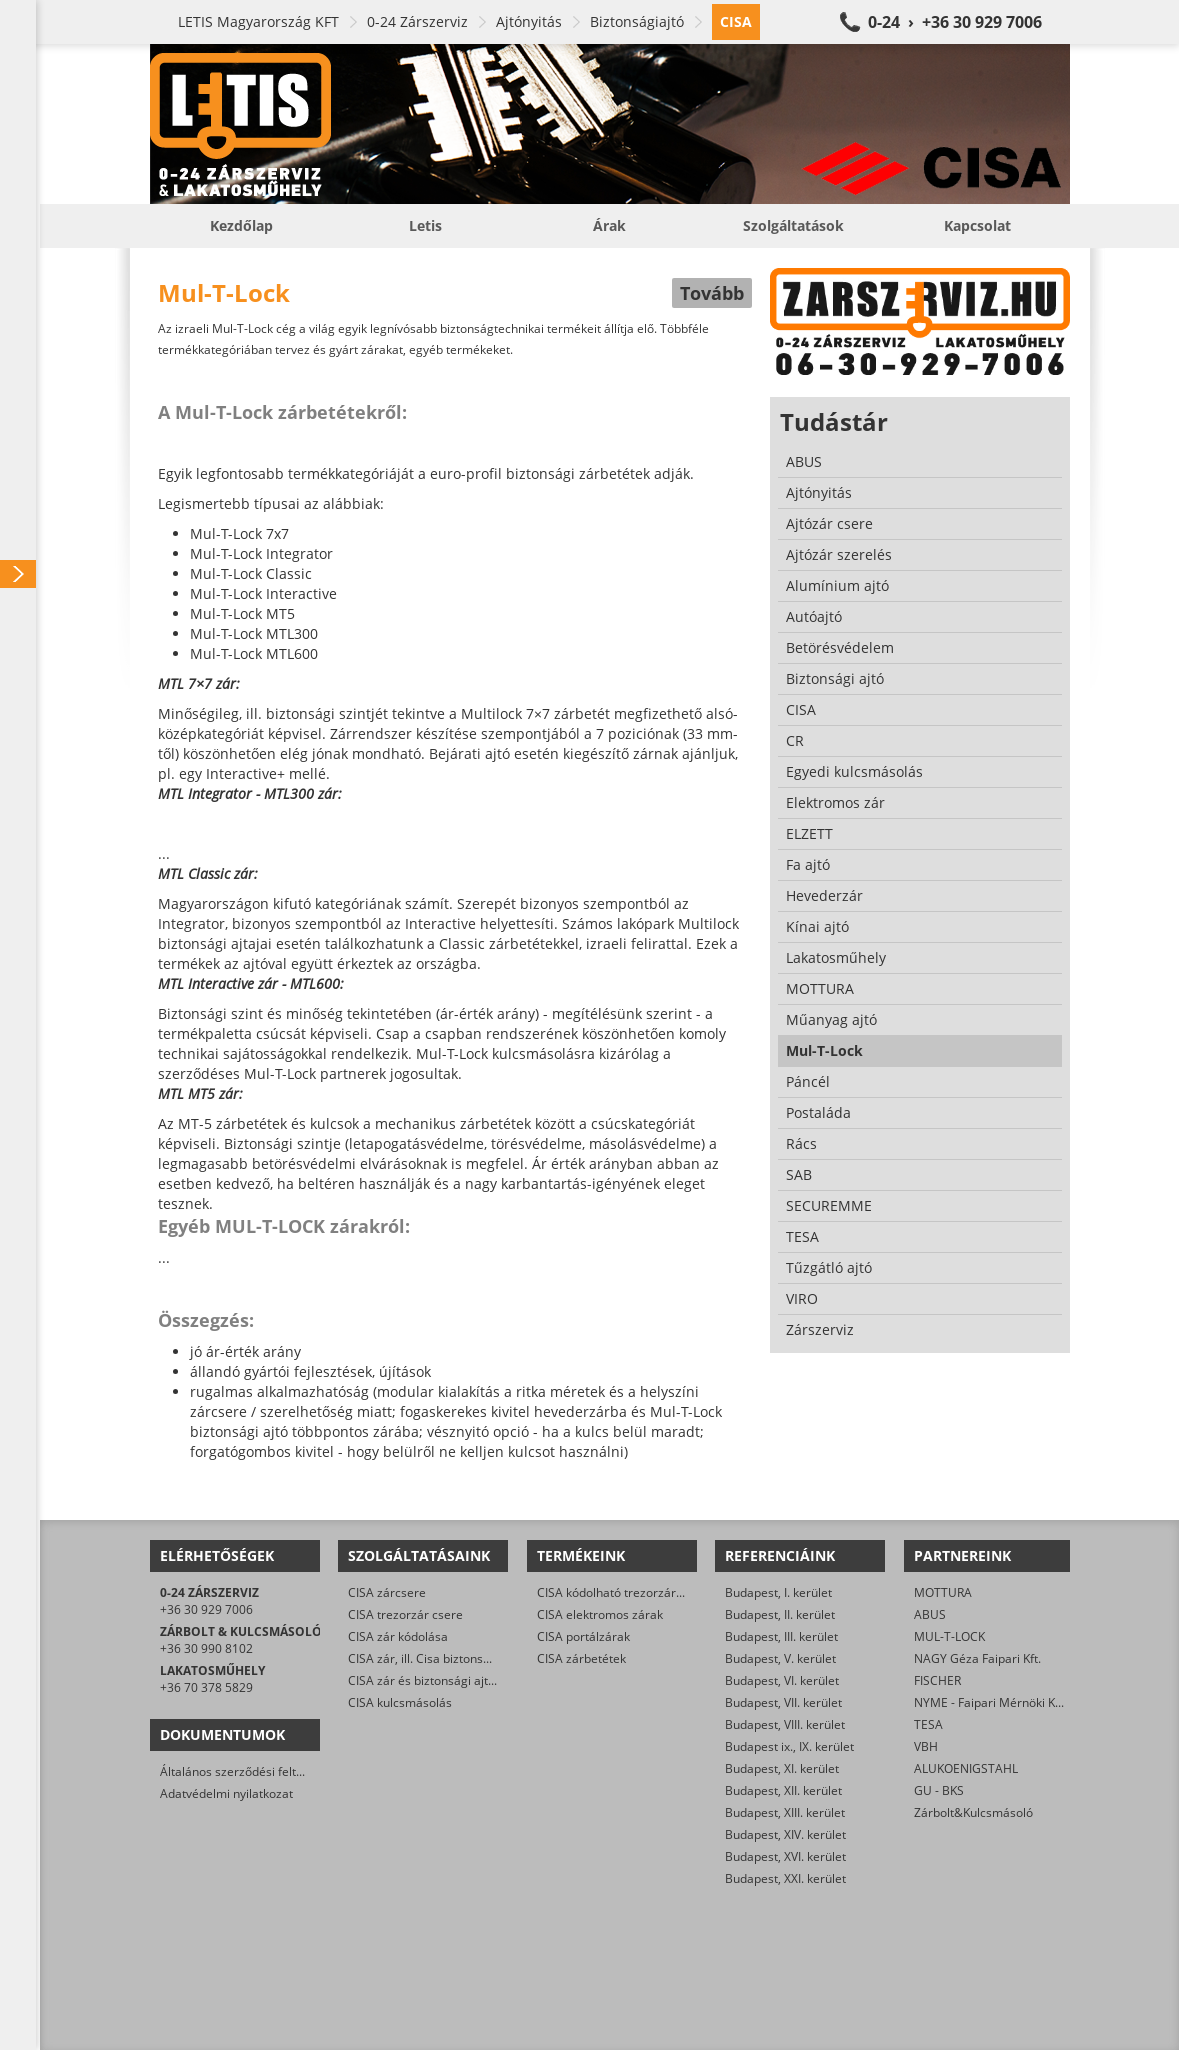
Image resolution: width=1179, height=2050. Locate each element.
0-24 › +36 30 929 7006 (955, 22)
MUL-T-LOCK (949, 1636)
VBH (926, 1746)
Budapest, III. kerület (781, 1636)
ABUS (930, 1614)
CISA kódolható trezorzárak (613, 1592)
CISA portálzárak (583, 1636)
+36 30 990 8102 (206, 1648)
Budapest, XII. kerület (783, 1790)
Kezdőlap (241, 225)
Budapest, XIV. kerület (785, 1834)
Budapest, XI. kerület (782, 1768)
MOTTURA (943, 1592)
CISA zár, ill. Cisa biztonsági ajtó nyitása (457, 1658)
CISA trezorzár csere (405, 1614)
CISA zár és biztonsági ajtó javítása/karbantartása (486, 1680)
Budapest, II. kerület (780, 1614)
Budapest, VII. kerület (783, 1702)
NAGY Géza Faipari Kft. (977, 1658)
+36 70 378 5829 (206, 1687)
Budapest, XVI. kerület (785, 1856)
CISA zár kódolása (398, 1636)
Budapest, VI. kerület (782, 1680)
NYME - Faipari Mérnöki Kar (990, 1702)
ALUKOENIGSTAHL (966, 1768)
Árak (609, 225)
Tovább (712, 293)
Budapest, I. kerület (778, 1592)
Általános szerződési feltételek (245, 1771)
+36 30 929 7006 (206, 1609)
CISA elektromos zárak (600, 1614)
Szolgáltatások (793, 225)
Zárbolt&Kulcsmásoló (973, 1812)
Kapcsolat (977, 225)
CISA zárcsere (387, 1592)
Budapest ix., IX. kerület (789, 1746)
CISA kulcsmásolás (400, 1702)
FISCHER (937, 1680)
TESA (928, 1724)
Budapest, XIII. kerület (785, 1812)
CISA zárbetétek (581, 1658)
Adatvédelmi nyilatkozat (226, 1793)
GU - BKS (939, 1790)
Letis (425, 225)
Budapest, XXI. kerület (785, 1878)
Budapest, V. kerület (780, 1658)
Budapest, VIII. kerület (785, 1724)
